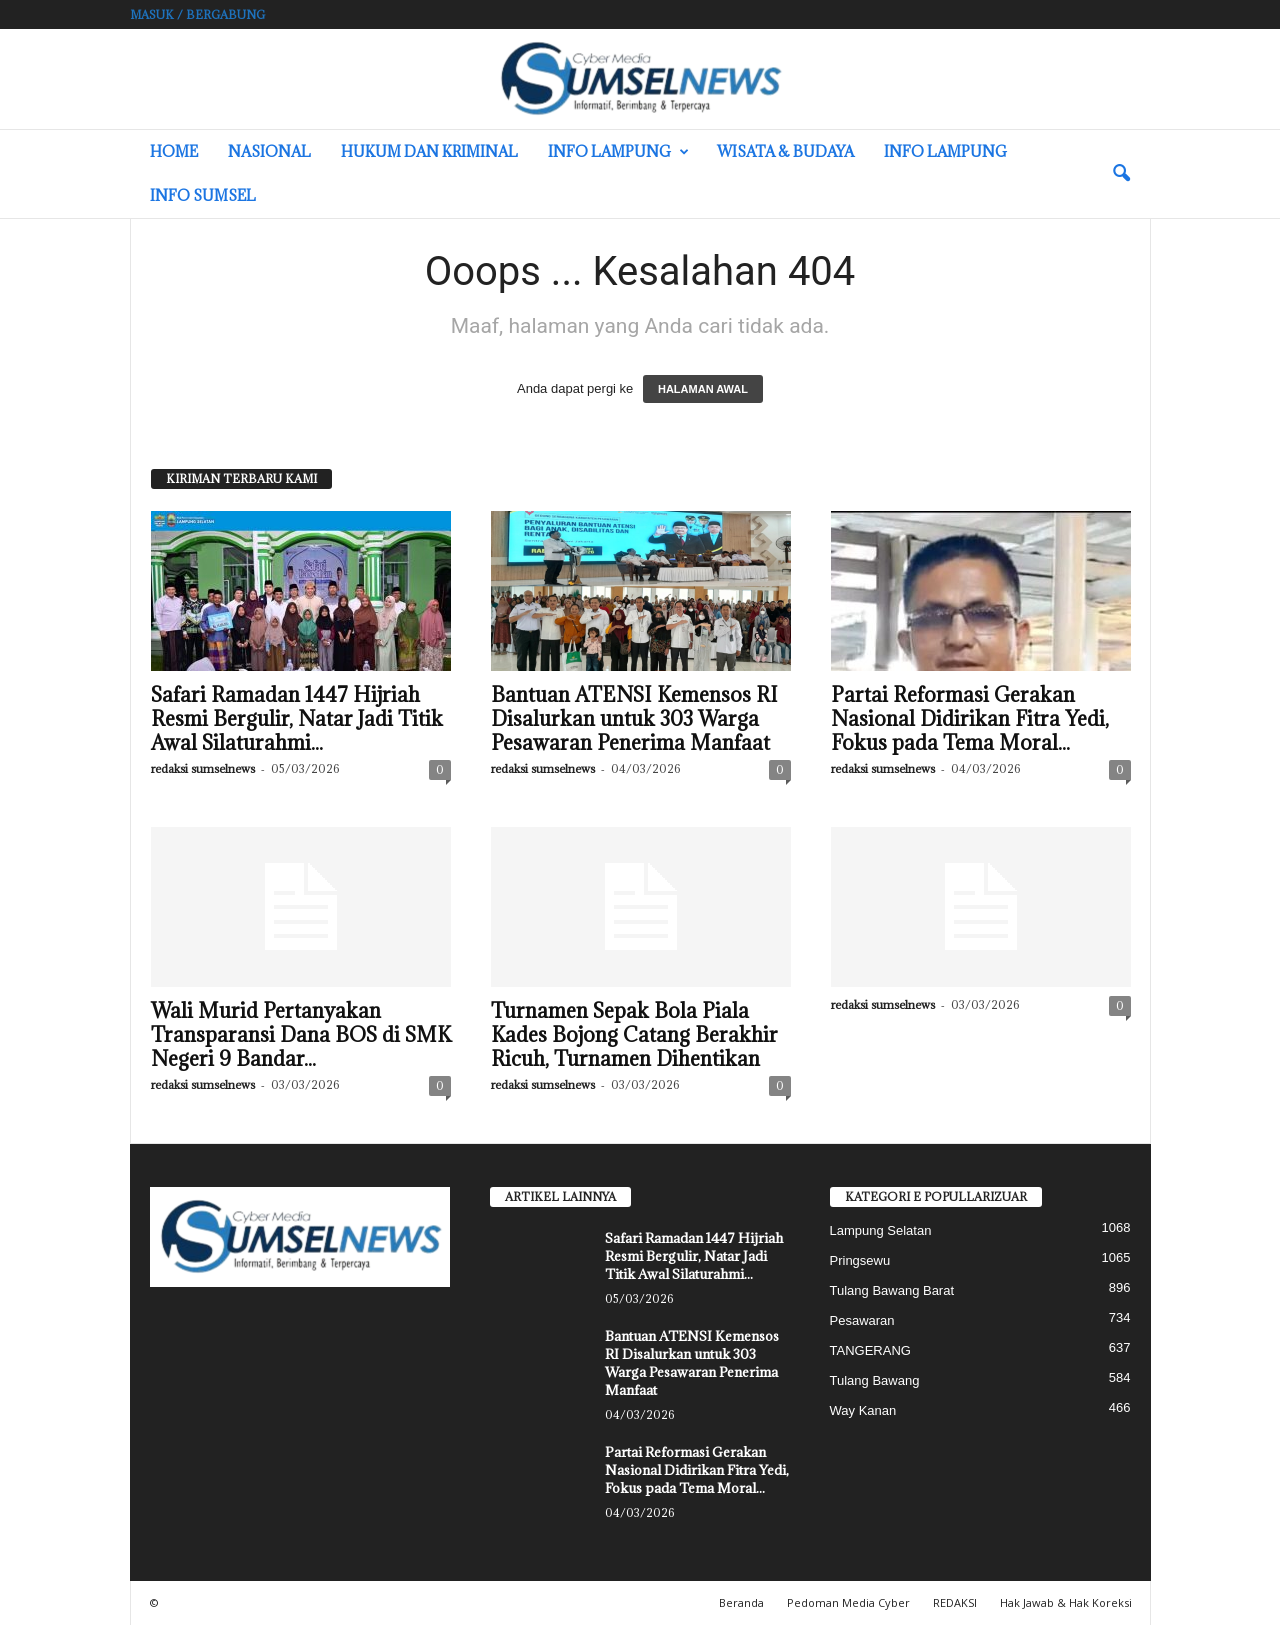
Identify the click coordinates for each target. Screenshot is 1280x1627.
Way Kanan (863, 1412)
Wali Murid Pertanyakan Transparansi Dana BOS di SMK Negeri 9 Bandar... (301, 1037)
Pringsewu (860, 1262)
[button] (1121, 174)
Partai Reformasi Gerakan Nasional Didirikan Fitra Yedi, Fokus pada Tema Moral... (970, 721)
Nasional (269, 151)
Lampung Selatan (881, 1232)
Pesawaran (862, 1322)
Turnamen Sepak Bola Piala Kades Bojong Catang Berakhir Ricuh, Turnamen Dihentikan (634, 1037)
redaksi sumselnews (203, 770)
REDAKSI (955, 1604)
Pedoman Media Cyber (848, 1604)
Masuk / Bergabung (197, 14)
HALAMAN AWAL (703, 391)
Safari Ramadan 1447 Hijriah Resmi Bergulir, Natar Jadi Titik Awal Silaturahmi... (297, 721)
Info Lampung (618, 152)
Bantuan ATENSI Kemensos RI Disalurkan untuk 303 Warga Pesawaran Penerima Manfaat (634, 721)
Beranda (741, 1604)
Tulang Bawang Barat (892, 1292)
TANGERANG (870, 1352)
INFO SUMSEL (203, 195)
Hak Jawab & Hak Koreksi (1066, 1604)
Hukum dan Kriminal (429, 151)
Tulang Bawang (875, 1382)
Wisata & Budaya (785, 151)
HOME (174, 151)
